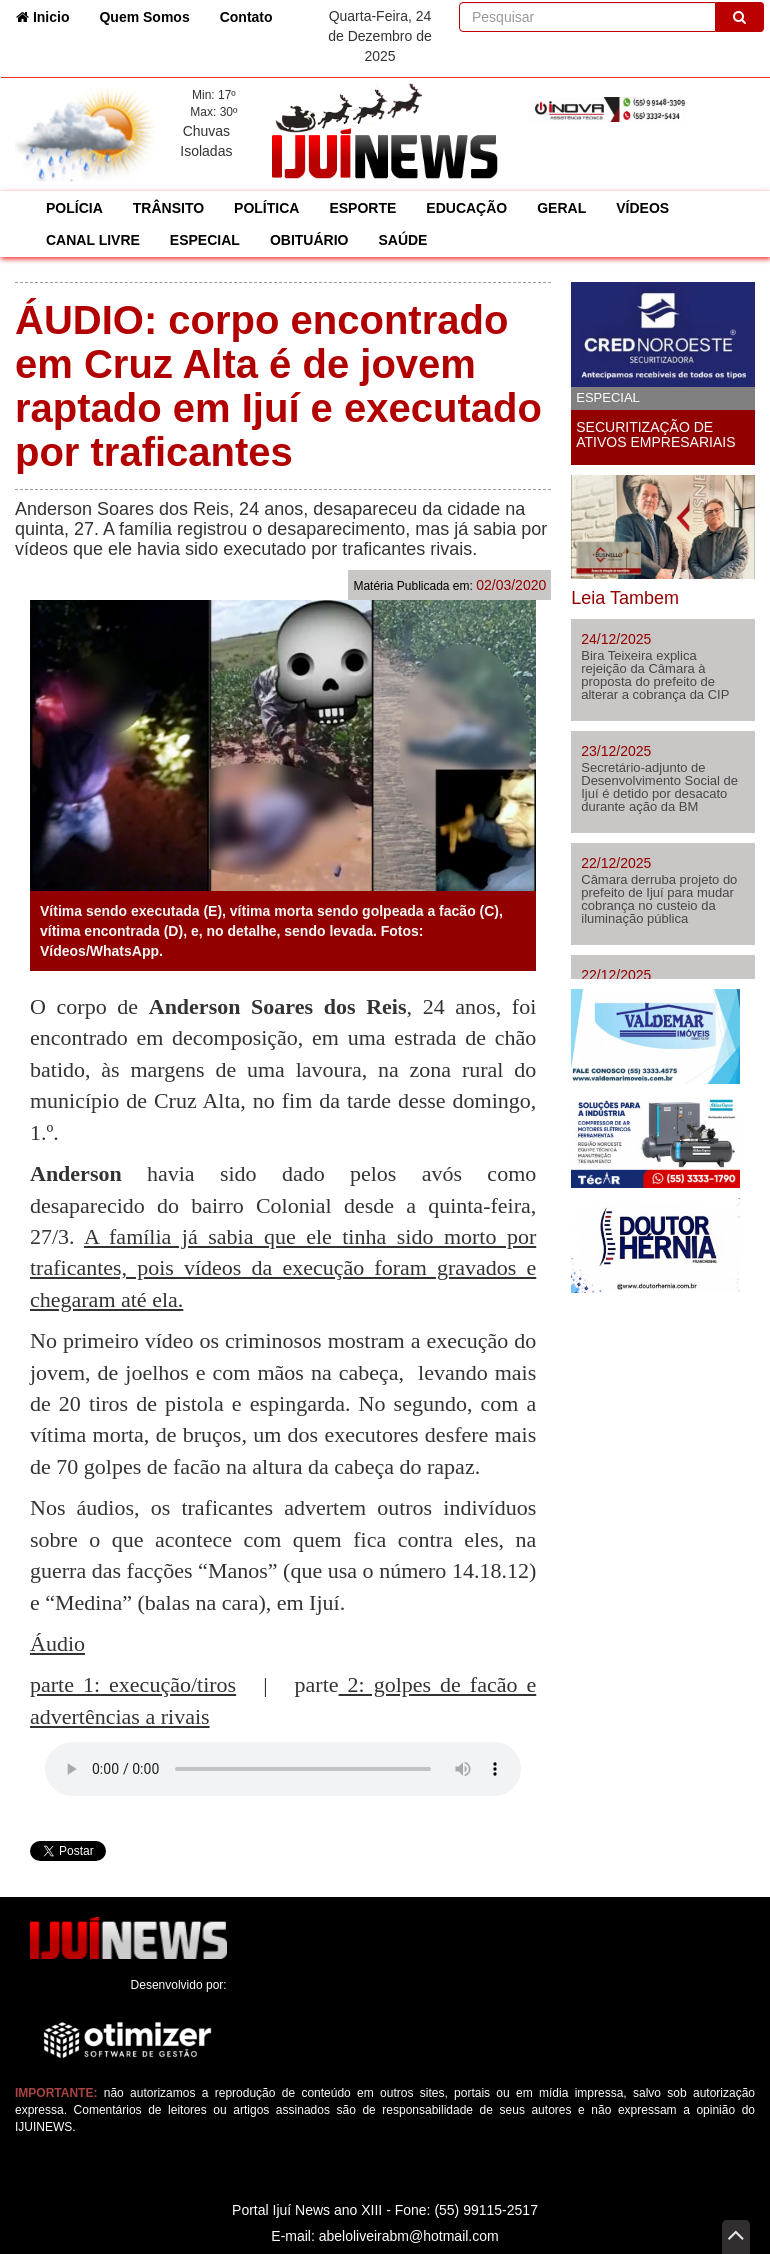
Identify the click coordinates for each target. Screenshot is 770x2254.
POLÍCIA (74, 208)
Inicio (50, 15)
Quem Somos (144, 17)
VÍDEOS (642, 208)
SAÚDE (402, 240)
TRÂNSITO (168, 208)
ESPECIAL (205, 240)
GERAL (561, 208)
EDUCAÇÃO (466, 208)
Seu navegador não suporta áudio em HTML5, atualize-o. (283, 1769)
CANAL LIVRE (93, 240)
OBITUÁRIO (309, 240)
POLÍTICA (266, 208)
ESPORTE (362, 208)
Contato (246, 17)
